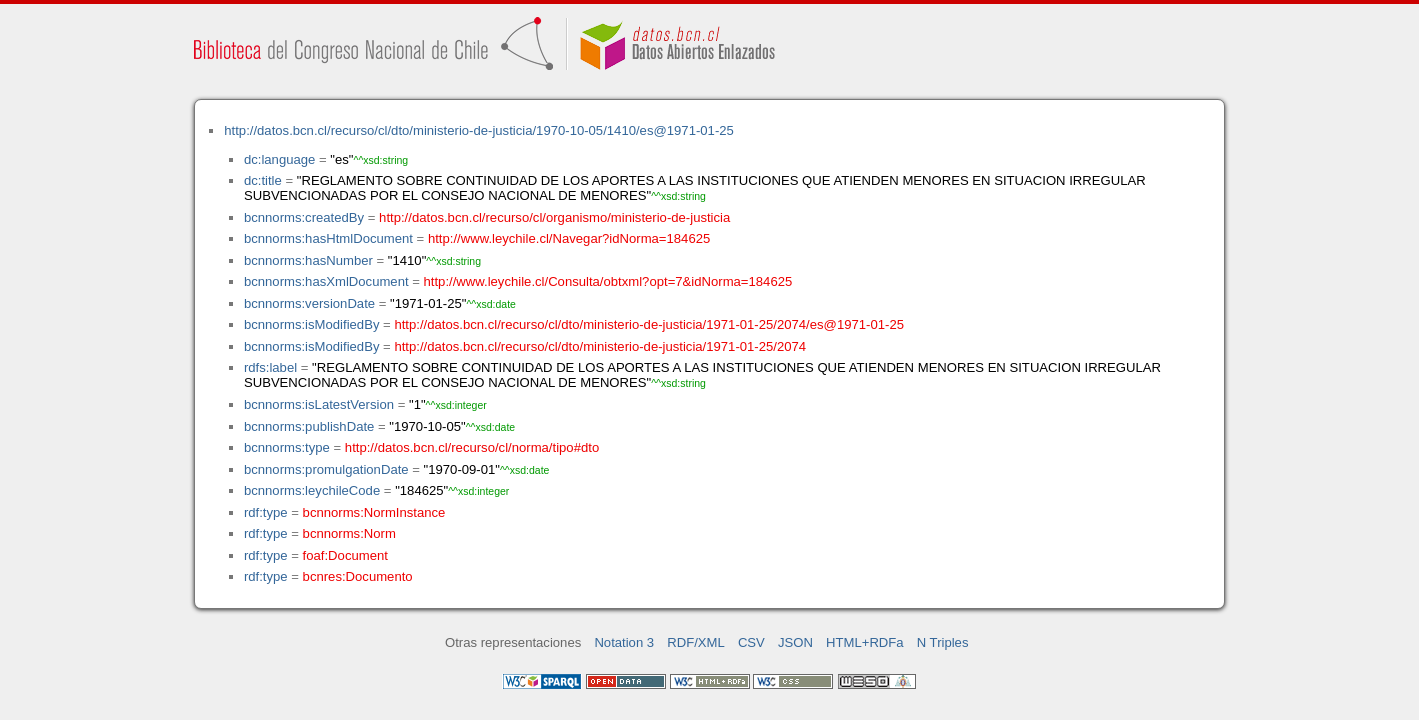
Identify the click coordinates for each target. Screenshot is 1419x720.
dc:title (263, 180)
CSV (751, 642)
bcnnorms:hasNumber (308, 260)
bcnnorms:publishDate (309, 426)
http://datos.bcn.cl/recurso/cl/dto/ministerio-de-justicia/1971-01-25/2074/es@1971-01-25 (649, 324)
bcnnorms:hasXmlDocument (326, 281)
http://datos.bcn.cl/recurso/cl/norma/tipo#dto (472, 447)
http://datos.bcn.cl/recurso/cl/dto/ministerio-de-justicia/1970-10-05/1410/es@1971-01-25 (479, 130)
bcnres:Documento (358, 576)
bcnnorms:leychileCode (312, 490)
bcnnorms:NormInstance (374, 512)
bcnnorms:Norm (349, 533)
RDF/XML (696, 642)
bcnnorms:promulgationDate (326, 469)
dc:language (279, 159)
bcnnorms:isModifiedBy (312, 324)
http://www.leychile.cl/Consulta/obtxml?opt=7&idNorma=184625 (608, 281)
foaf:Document (345, 555)
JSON (795, 642)
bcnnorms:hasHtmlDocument (328, 238)
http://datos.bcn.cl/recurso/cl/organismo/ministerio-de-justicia (554, 217)
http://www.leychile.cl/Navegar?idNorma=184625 (569, 238)
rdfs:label (270, 367)
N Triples (943, 642)
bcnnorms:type (287, 447)
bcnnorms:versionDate (309, 303)
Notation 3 (624, 642)
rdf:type (266, 512)
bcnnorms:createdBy (304, 217)
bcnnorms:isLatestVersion (319, 404)
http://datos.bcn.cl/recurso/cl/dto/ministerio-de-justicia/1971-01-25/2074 (600, 346)
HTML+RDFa (865, 642)
